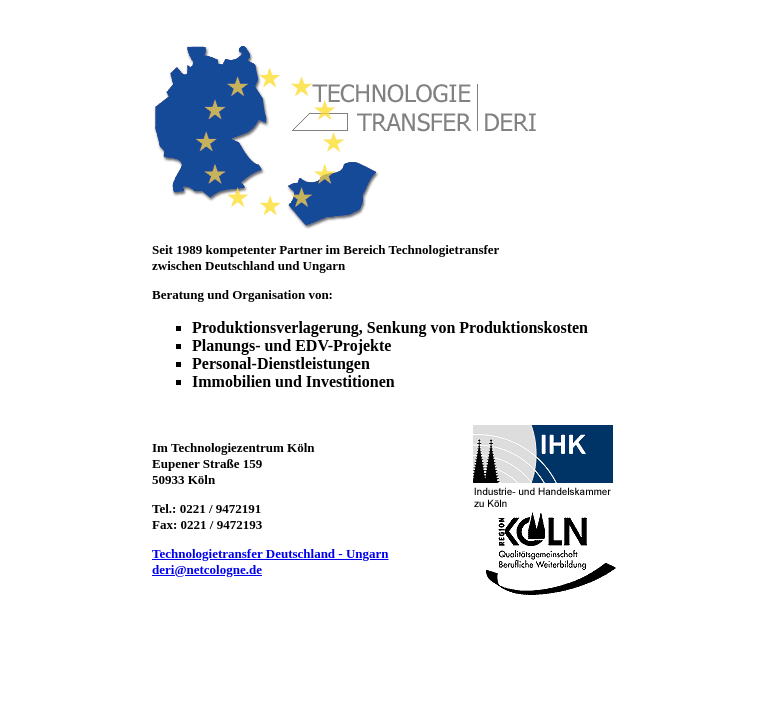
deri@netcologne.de (207, 569)
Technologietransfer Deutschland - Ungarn (270, 553)
